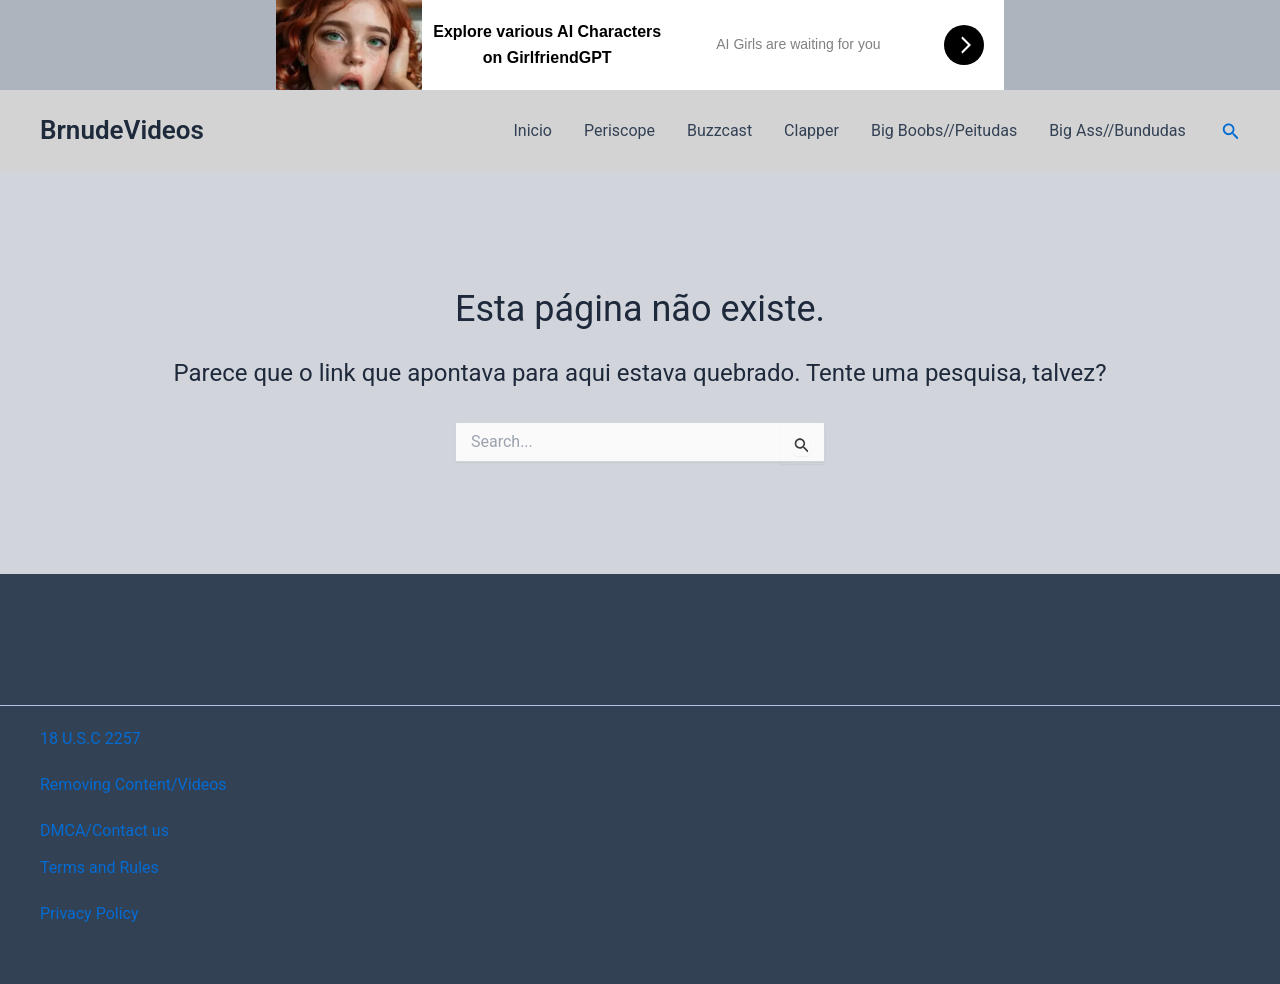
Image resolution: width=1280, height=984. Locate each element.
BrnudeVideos (122, 130)
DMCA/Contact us (104, 830)
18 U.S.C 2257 (90, 738)
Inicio (533, 130)
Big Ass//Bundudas (1117, 130)
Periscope (619, 130)
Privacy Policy (89, 913)
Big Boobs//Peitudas (944, 130)
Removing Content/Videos (133, 784)
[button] (1231, 131)
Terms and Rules (99, 867)
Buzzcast (719, 130)
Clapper (811, 130)
